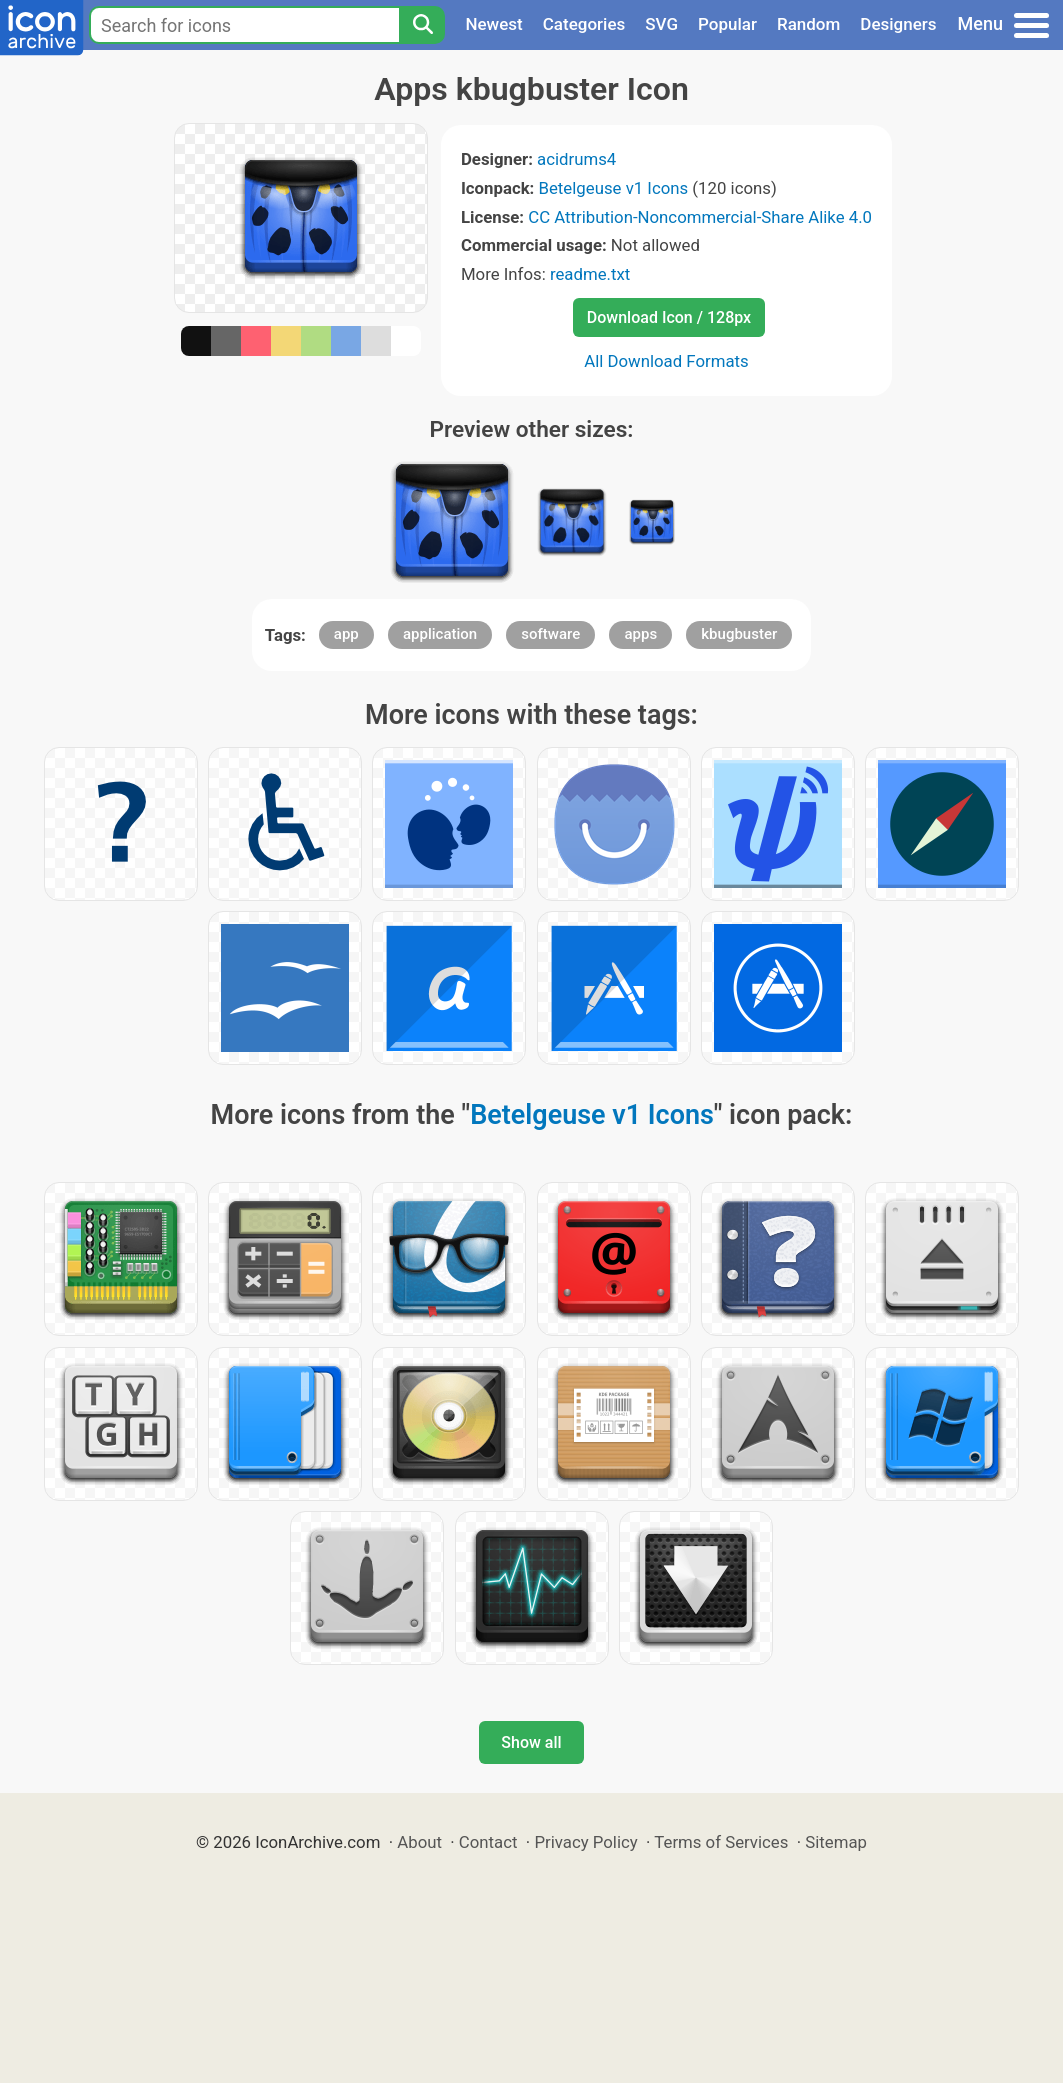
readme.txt (590, 274)
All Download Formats (666, 361)
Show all (531, 1742)
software (550, 634)
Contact (488, 1842)
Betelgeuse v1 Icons (614, 188)
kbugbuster (739, 634)
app (346, 634)
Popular (727, 24)
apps (640, 634)
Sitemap (836, 1842)
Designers (898, 24)
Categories (584, 24)
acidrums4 (576, 159)
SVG (661, 24)
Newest (493, 24)
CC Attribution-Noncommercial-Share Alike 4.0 (700, 217)
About (419, 1842)
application (440, 634)
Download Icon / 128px (669, 317)
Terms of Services (721, 1842)
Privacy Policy (585, 1842)
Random (808, 24)
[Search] (422, 25)
